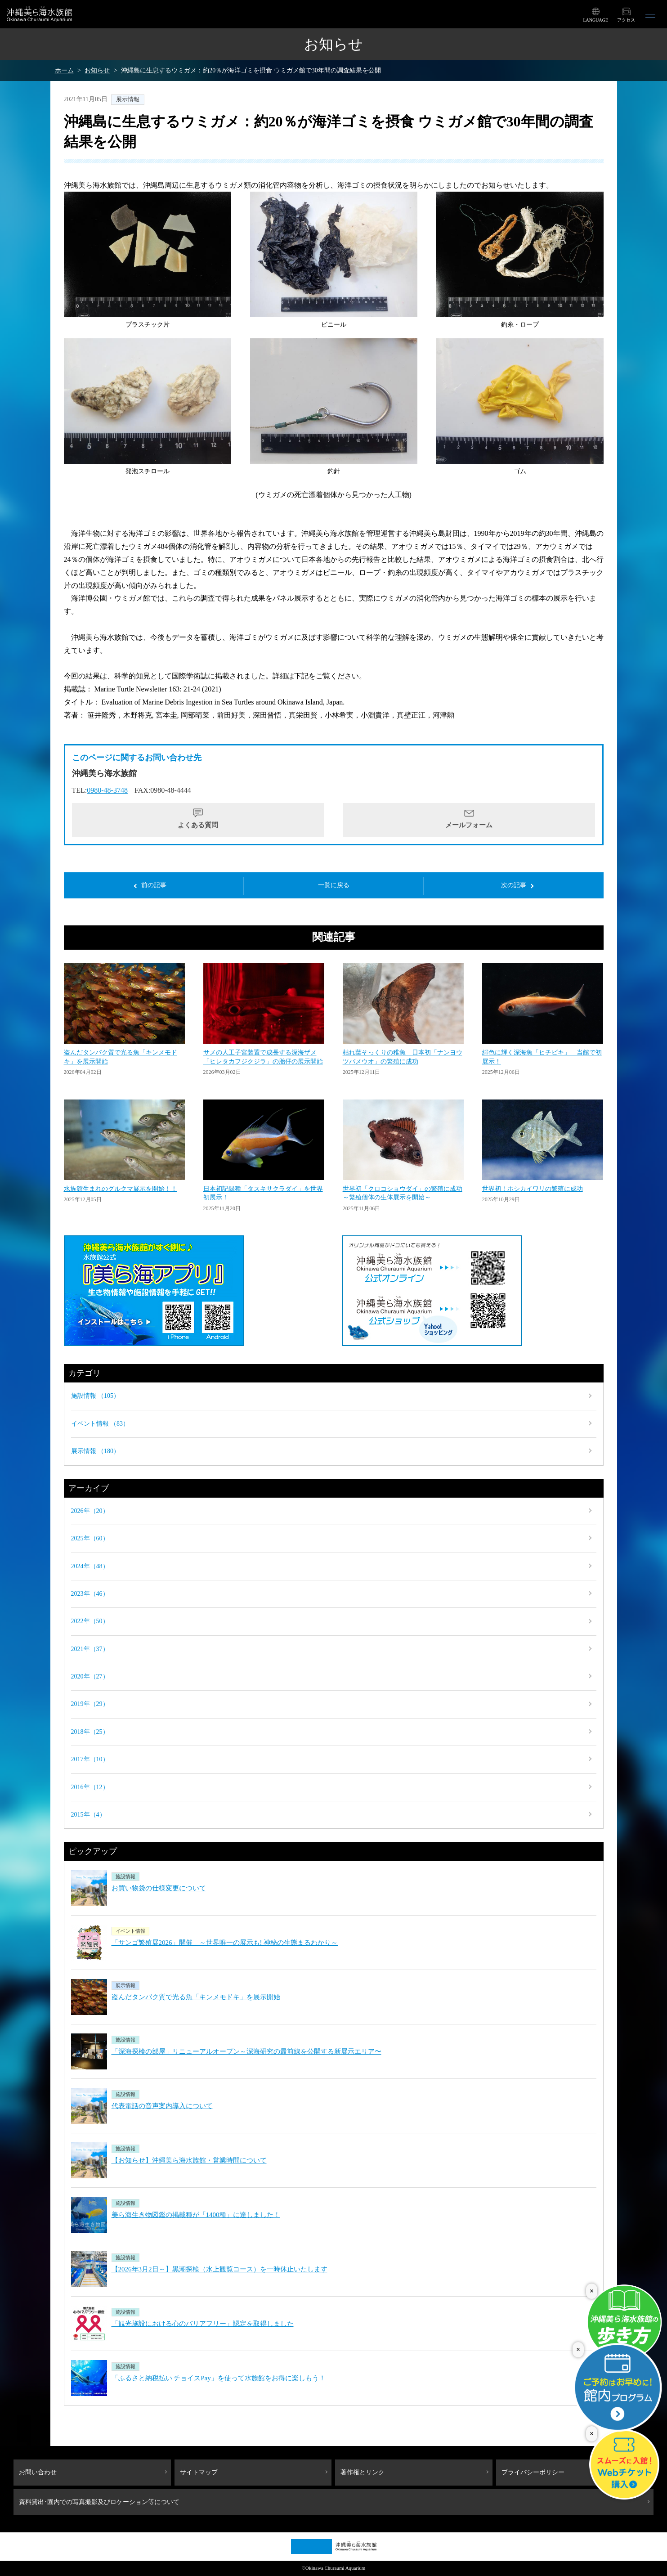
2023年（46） (90, 1593)
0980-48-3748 (107, 790)
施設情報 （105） (95, 1395)
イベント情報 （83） (100, 1423)
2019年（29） (90, 1704)
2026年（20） (90, 1511)
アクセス (626, 20)
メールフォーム (468, 825)
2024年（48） (90, 1566)
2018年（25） (90, 1731)
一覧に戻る (333, 885)
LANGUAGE (595, 20)
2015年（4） (88, 1814)
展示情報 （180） (95, 1451)
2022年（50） (90, 1621)
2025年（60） (90, 1538)
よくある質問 (198, 825)
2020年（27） (90, 1676)
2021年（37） (90, 1649)
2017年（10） (90, 1759)
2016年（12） (90, 1787)
